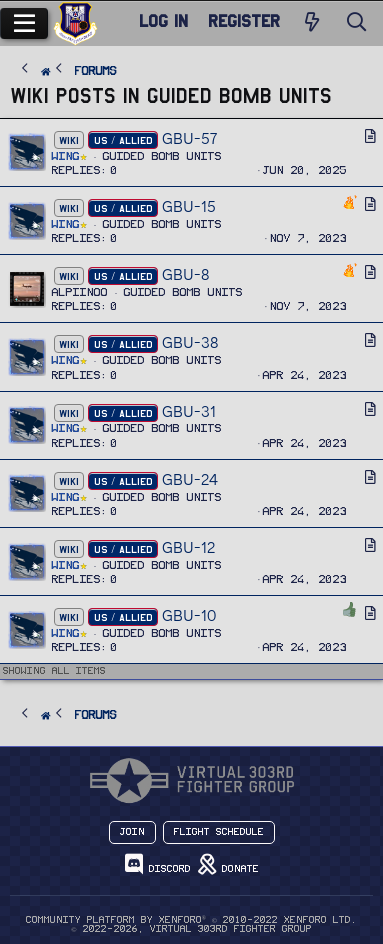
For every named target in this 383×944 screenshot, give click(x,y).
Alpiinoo (80, 292)
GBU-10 (189, 615)
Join (132, 832)
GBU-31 (189, 411)
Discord (158, 864)
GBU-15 (189, 206)
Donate (228, 864)
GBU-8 (185, 274)
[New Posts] (312, 23)
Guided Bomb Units (162, 156)
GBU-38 (190, 342)
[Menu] (24, 23)
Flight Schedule (219, 832)
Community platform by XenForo (191, 920)
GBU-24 (190, 479)
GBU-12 (188, 547)
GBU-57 (189, 138)
